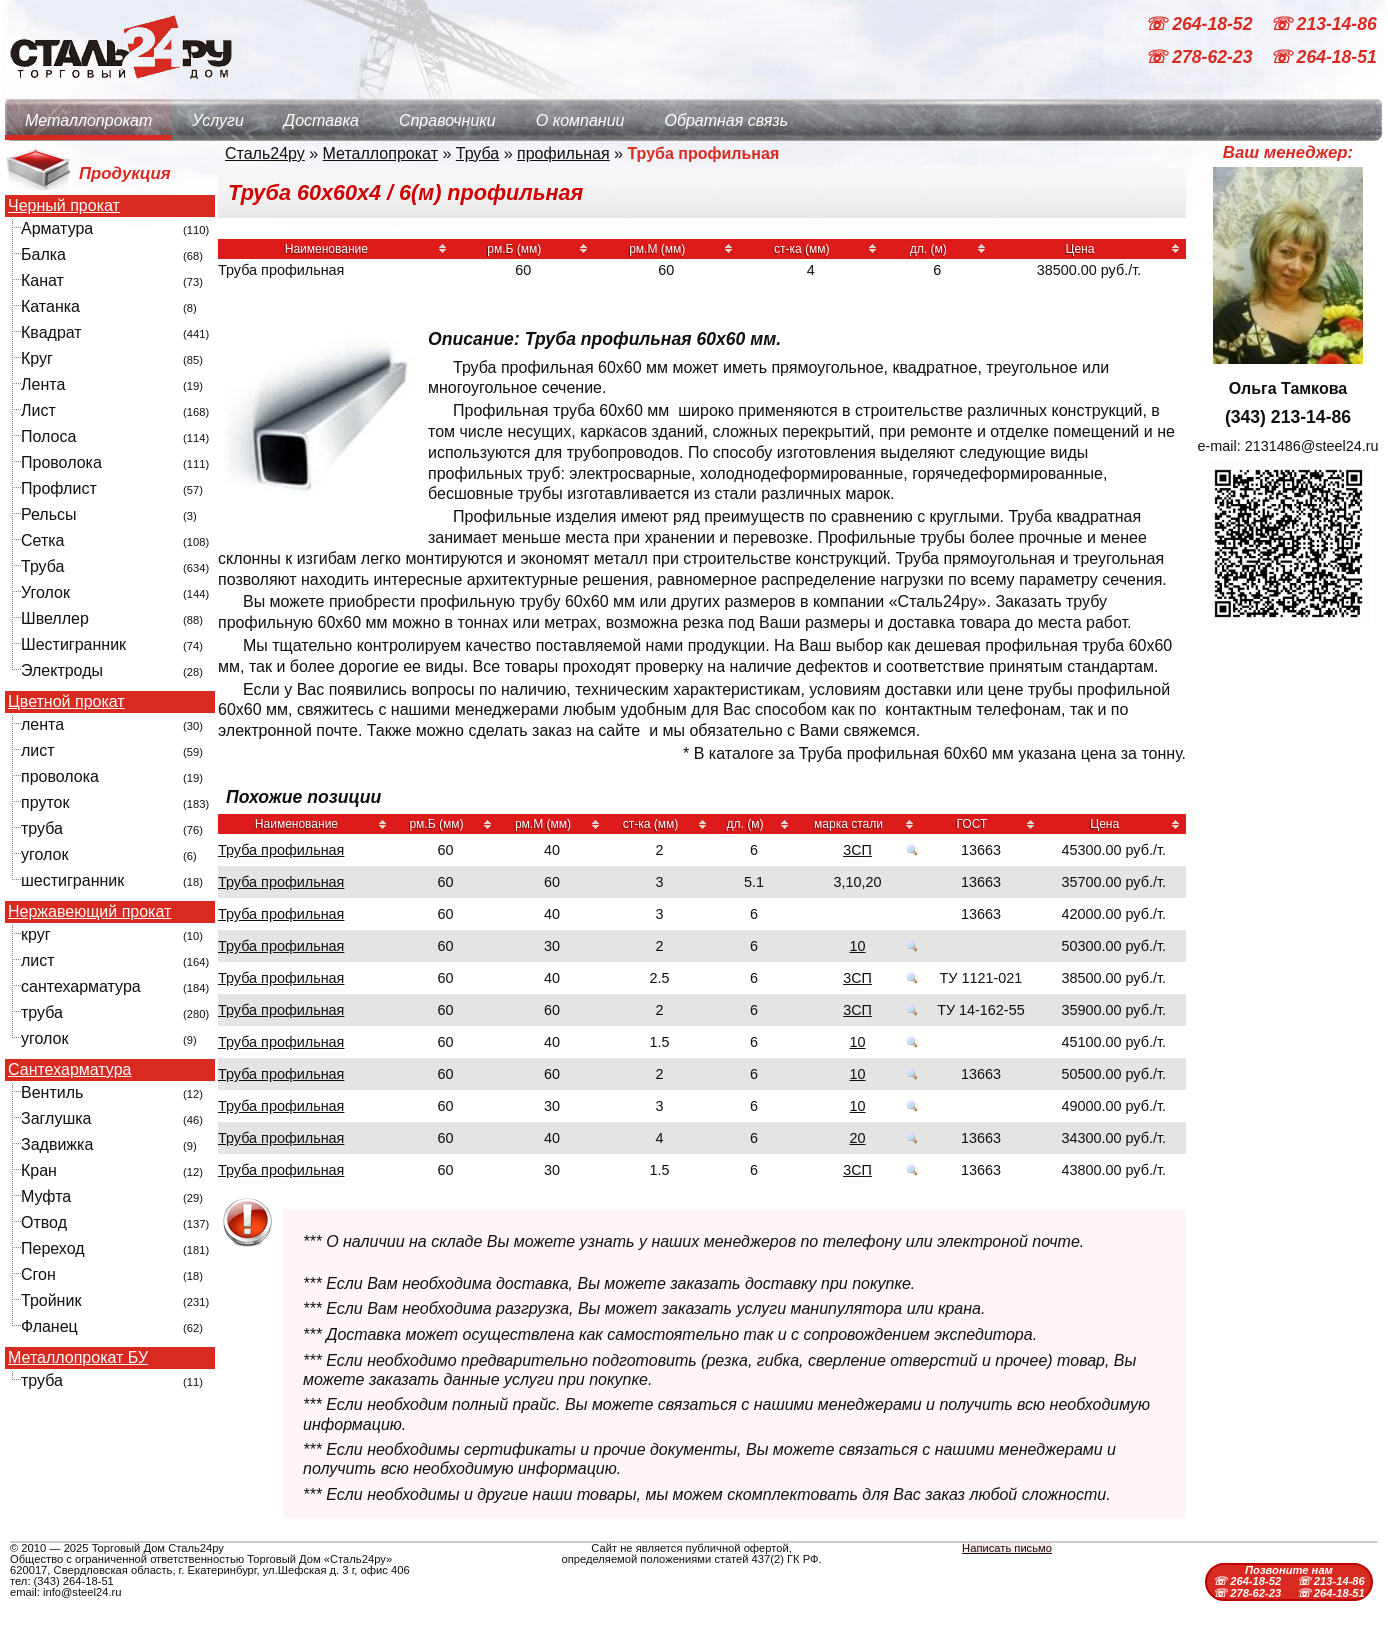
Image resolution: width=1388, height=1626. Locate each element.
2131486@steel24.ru (1312, 446)
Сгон (38, 1274)
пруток (45, 802)
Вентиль (52, 1092)
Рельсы (49, 514)
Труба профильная (281, 850)
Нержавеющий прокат (89, 912)
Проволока (61, 462)
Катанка (50, 306)
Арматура (57, 228)
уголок (44, 854)
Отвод (44, 1222)
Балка (43, 254)
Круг (37, 358)
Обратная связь (726, 120)
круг (36, 934)
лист (38, 750)
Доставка (321, 120)
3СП (857, 850)
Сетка (43, 540)
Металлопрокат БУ (78, 1358)
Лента (43, 384)
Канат (42, 280)
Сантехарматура (69, 1070)
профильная (563, 153)
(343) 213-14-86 (1288, 417)
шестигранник (72, 880)
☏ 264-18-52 (1201, 24)
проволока (60, 776)
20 (858, 1138)
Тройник (51, 1300)
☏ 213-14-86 (1323, 24)
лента (42, 724)
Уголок (45, 592)
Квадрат (51, 332)
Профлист (59, 488)
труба (42, 828)
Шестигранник (73, 644)
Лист (38, 410)
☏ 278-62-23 (1201, 58)
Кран (39, 1170)
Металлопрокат (88, 120)
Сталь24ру (265, 153)
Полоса (48, 436)
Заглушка (56, 1118)
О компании (580, 120)
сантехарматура (81, 986)
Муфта (46, 1196)
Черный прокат (64, 206)
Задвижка (57, 1144)
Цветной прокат (66, 702)
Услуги (218, 120)
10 (858, 946)
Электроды (62, 670)
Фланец (49, 1326)
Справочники (447, 120)
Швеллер (55, 618)
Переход (53, 1248)
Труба (42, 566)
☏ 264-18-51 (1323, 58)
